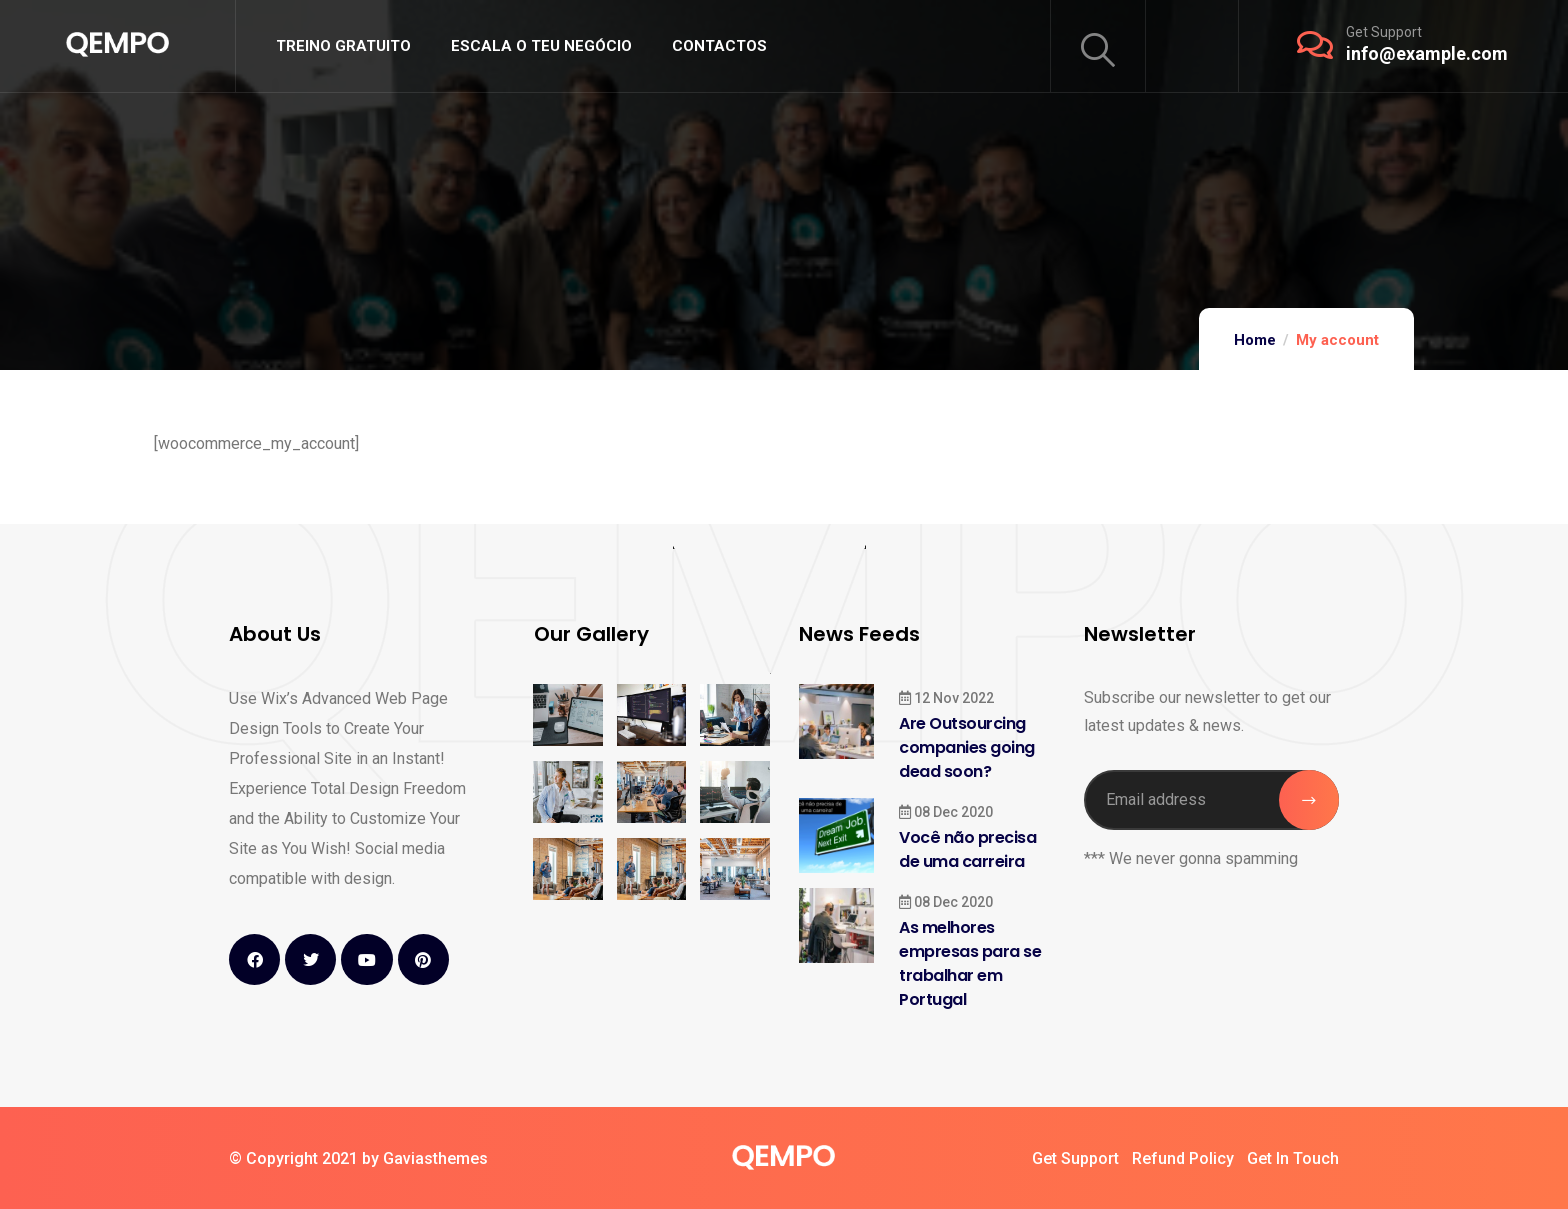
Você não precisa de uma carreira (967, 849)
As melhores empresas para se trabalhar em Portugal (970, 963)
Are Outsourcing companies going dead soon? (967, 747)
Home (1255, 340)
